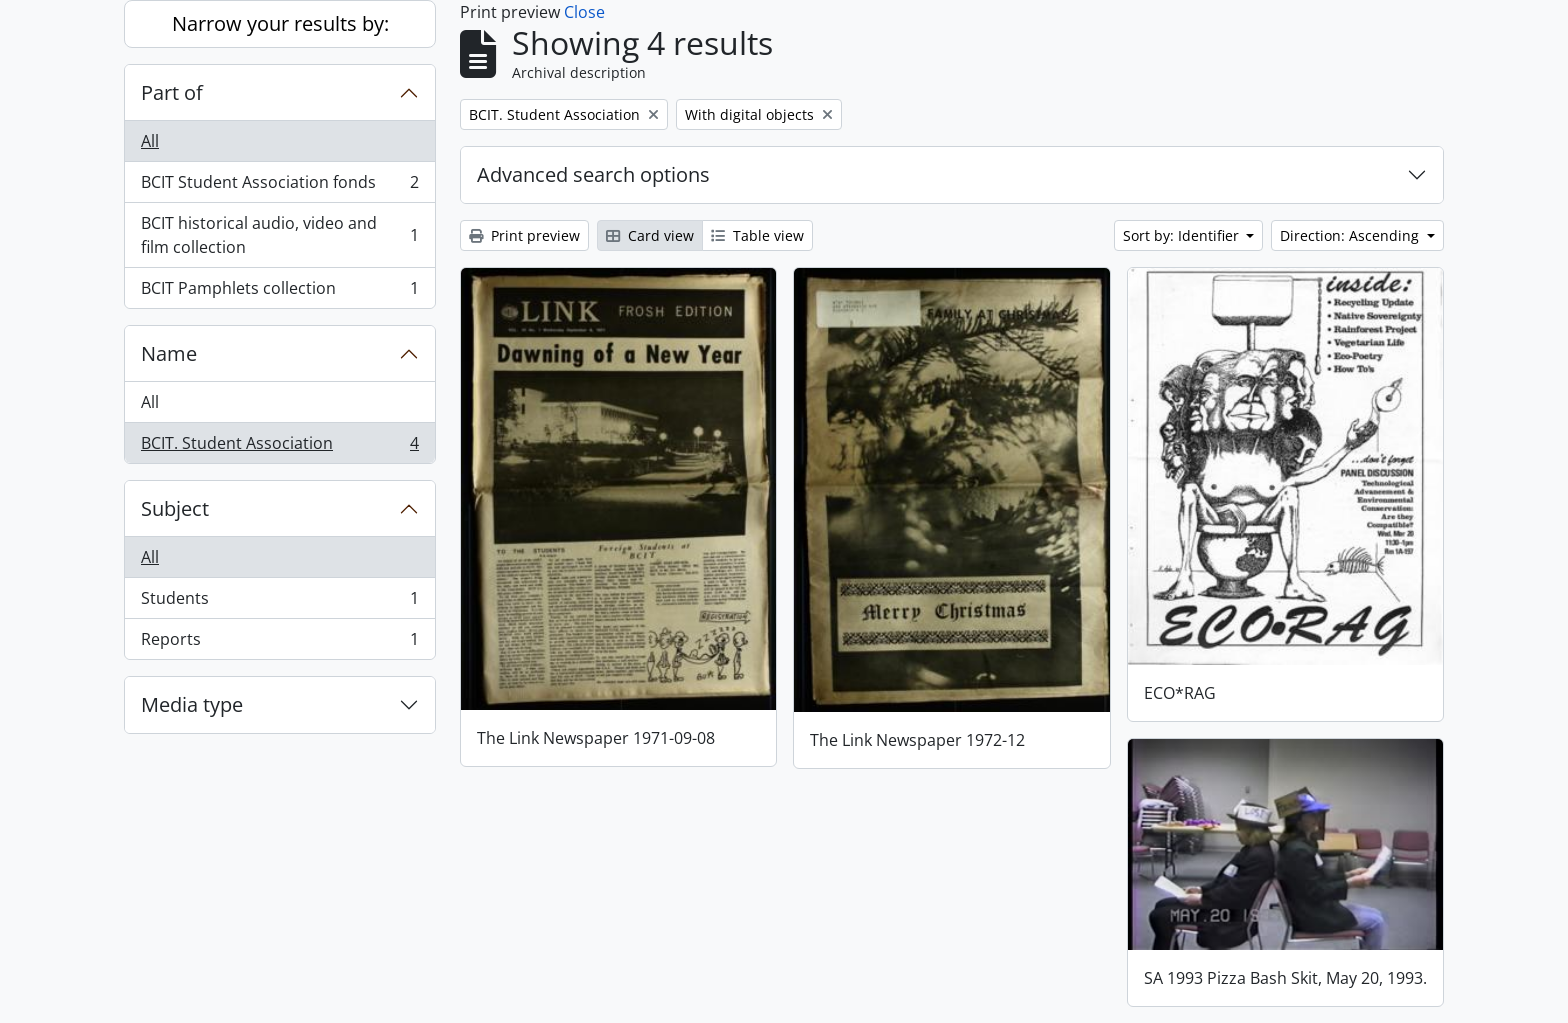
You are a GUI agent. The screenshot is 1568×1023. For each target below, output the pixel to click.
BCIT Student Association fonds (279, 186)
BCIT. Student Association (279, 447)
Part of (172, 92)
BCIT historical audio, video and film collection (279, 235)
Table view (757, 235)
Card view (650, 235)
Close (584, 12)
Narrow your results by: (280, 23)
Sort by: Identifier (1183, 235)
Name (169, 353)
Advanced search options (593, 174)
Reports (279, 643)
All (150, 141)
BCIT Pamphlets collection (279, 292)
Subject (175, 508)
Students (279, 602)
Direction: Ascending (1351, 235)
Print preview (524, 235)
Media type (192, 704)
